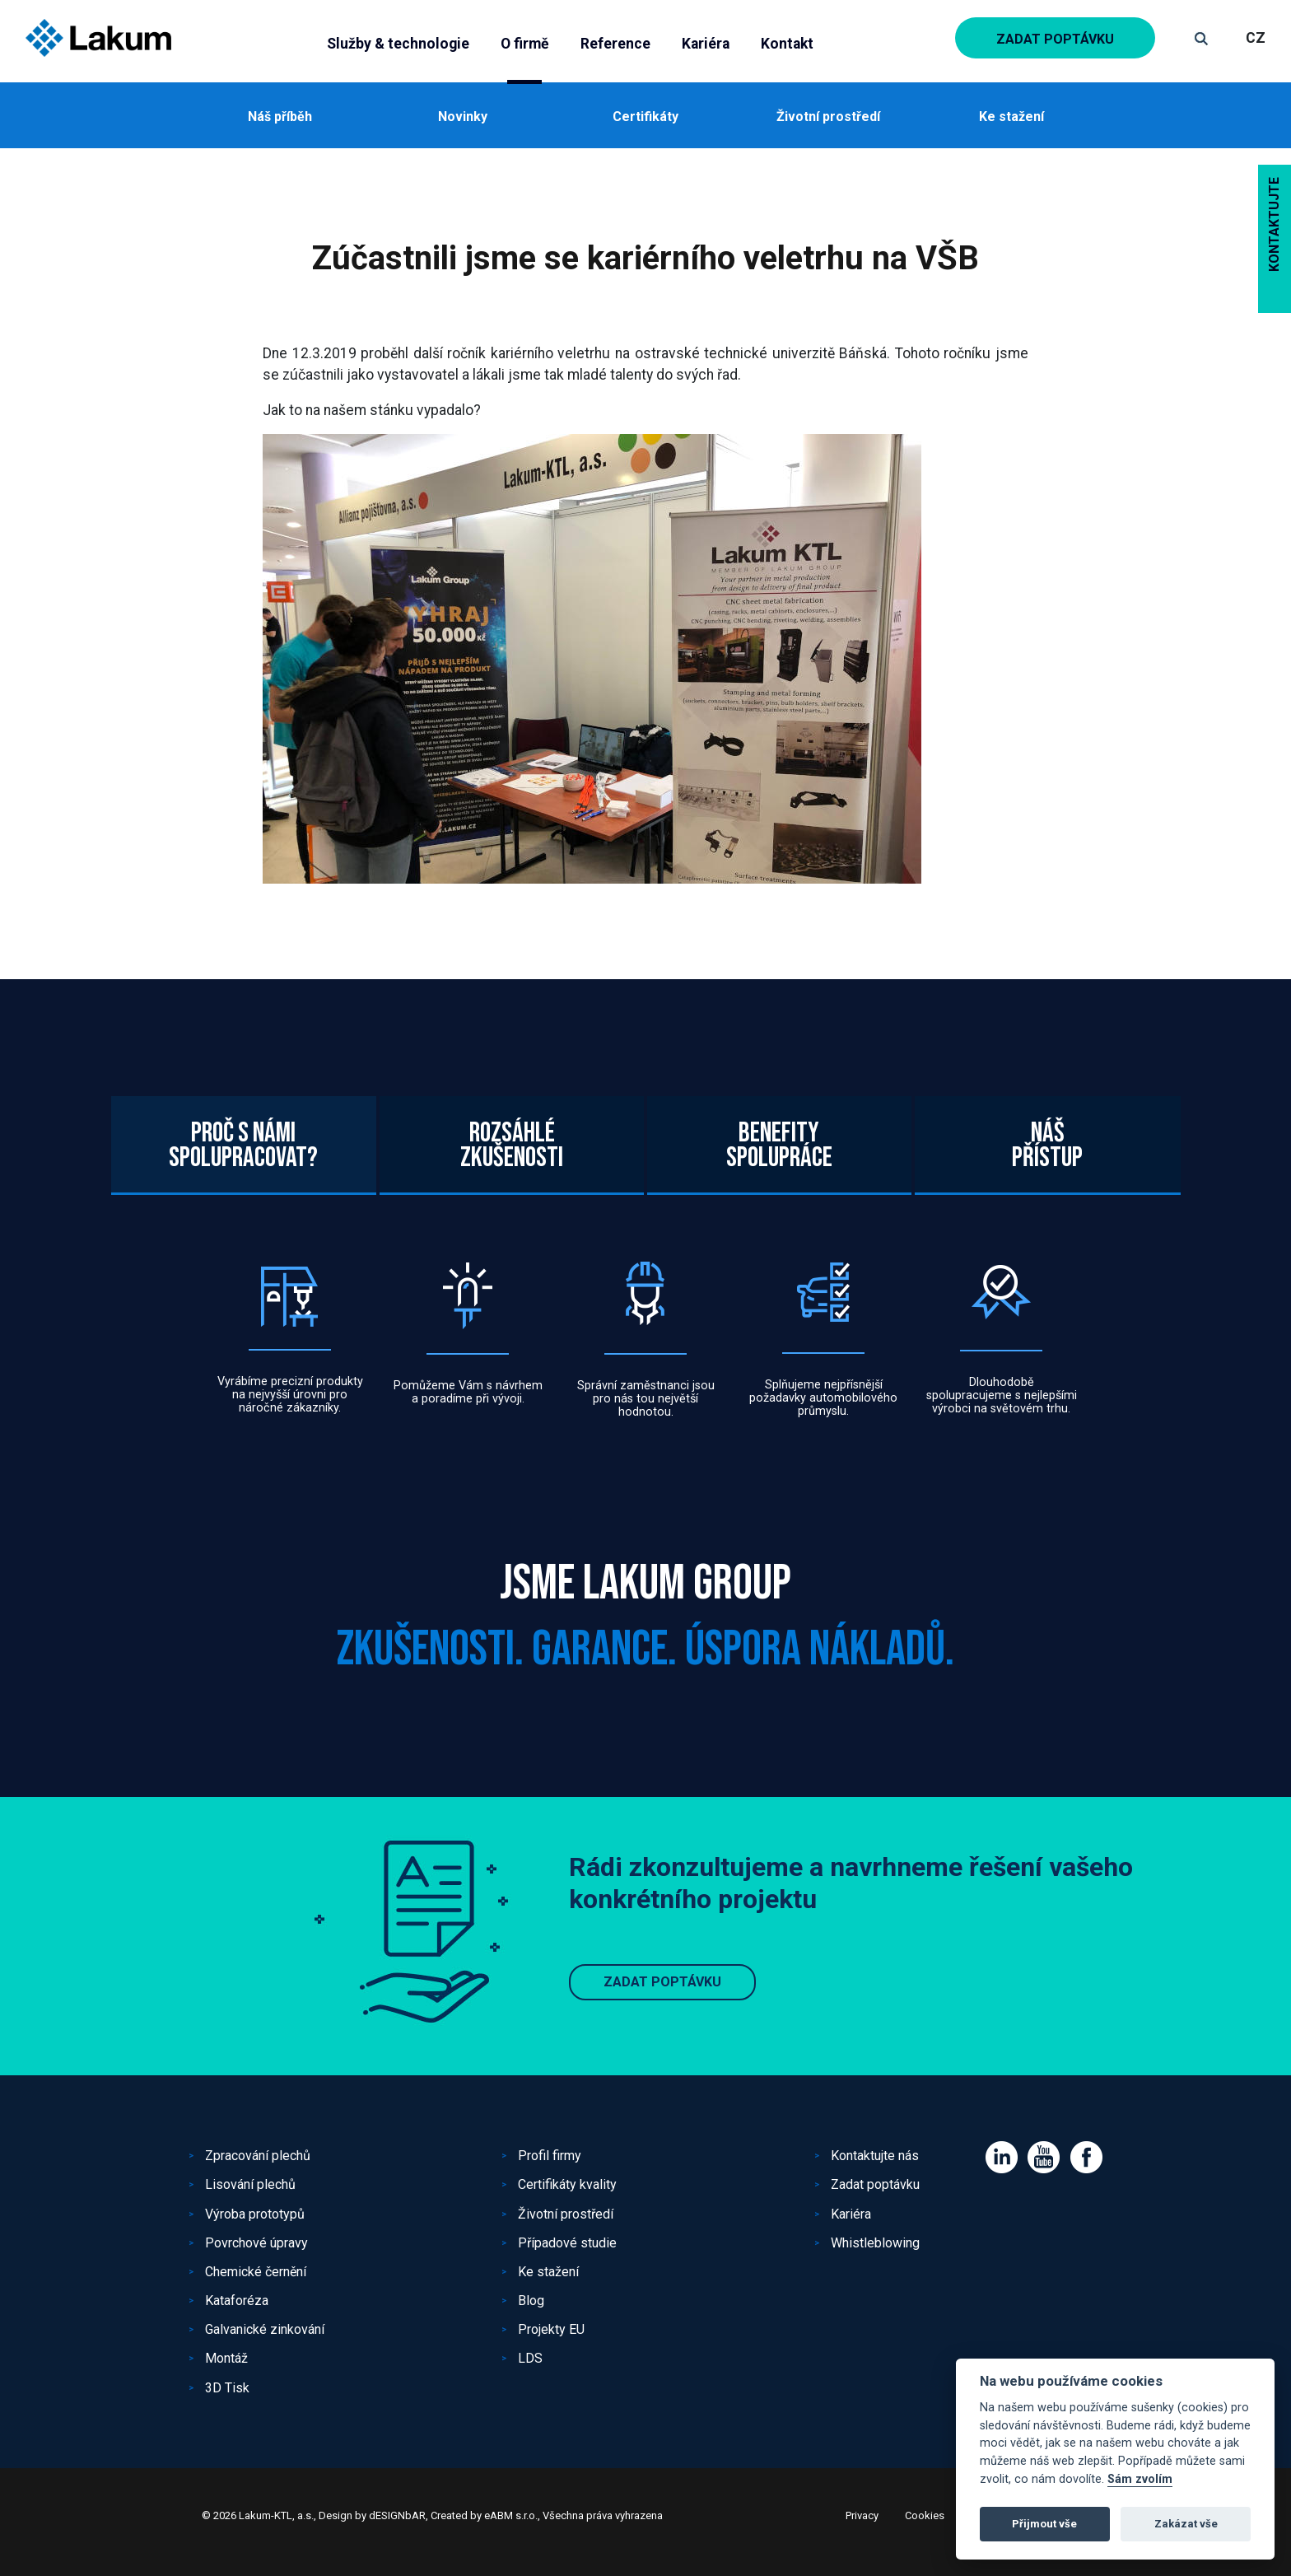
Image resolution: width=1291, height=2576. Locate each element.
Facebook (1086, 2157)
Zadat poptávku (1055, 39)
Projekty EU (551, 2329)
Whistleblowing (875, 2243)
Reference (615, 43)
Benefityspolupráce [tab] (779, 1226)
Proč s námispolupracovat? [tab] (243, 1226)
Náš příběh (280, 116)
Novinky (462, 116)
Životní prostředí (828, 116)
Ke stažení (1011, 116)
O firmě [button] (525, 43)
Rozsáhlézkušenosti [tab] (511, 1226)
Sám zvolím (1139, 2479)
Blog (531, 2300)
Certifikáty (645, 116)
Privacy (862, 2515)
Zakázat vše (1186, 2524)
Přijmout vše (1044, 2524)
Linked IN (1002, 2157)
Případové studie (567, 2243)
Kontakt (787, 43)
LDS (530, 2358)
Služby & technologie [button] (398, 43)
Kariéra (705, 43)
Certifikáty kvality (567, 2184)
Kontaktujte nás (875, 2155)
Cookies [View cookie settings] (924, 2515)
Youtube (1044, 2157)
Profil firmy (549, 2155)
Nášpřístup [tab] (1047, 1226)
